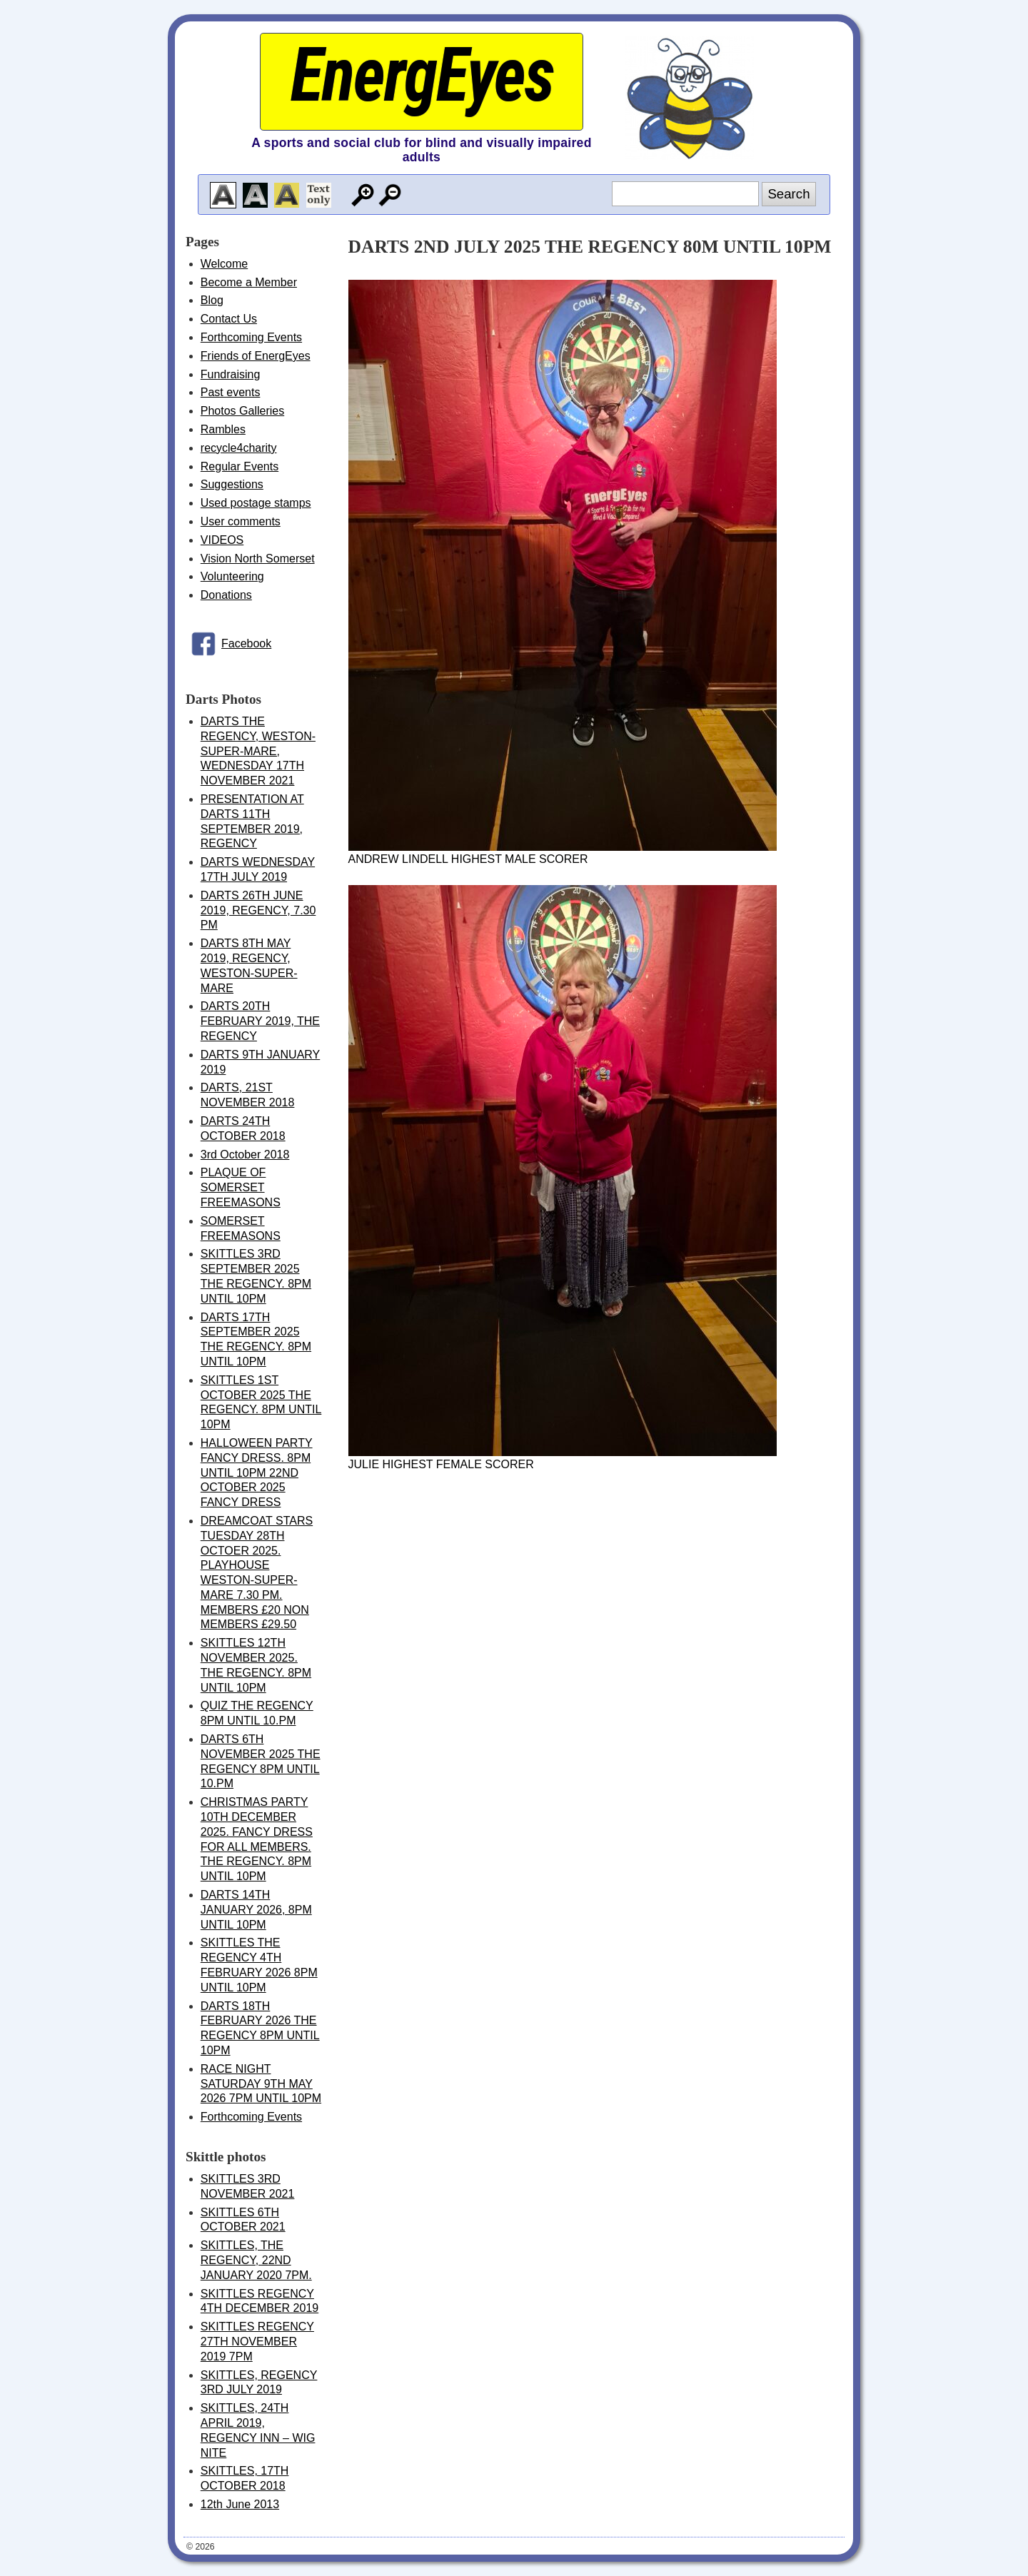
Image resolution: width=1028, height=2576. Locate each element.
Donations (226, 595)
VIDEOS (222, 540)
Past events (231, 392)
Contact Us (229, 319)
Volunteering (232, 576)
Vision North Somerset (258, 558)
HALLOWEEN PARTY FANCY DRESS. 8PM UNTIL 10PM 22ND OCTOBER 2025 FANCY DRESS (257, 1472)
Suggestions (232, 484)
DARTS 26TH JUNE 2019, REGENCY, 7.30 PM (258, 910)
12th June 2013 (240, 2504)
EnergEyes (421, 75)
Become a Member (249, 282)
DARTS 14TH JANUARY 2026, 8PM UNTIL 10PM (256, 1910)
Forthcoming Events (251, 337)
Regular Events (239, 466)
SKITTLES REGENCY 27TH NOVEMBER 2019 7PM (257, 2341)
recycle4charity (239, 448)
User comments (241, 521)
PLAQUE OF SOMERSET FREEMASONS (241, 1187)
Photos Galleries (242, 411)
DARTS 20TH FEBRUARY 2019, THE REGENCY (260, 1021)
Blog (212, 300)
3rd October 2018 (245, 1154)
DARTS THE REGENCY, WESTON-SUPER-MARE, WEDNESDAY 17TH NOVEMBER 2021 (258, 751)
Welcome (224, 264)
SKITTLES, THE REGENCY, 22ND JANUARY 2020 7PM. (256, 2260)
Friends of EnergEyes (256, 356)
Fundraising (231, 374)
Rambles (223, 429)
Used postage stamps (256, 503)
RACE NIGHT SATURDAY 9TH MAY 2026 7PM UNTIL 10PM (261, 2084)
